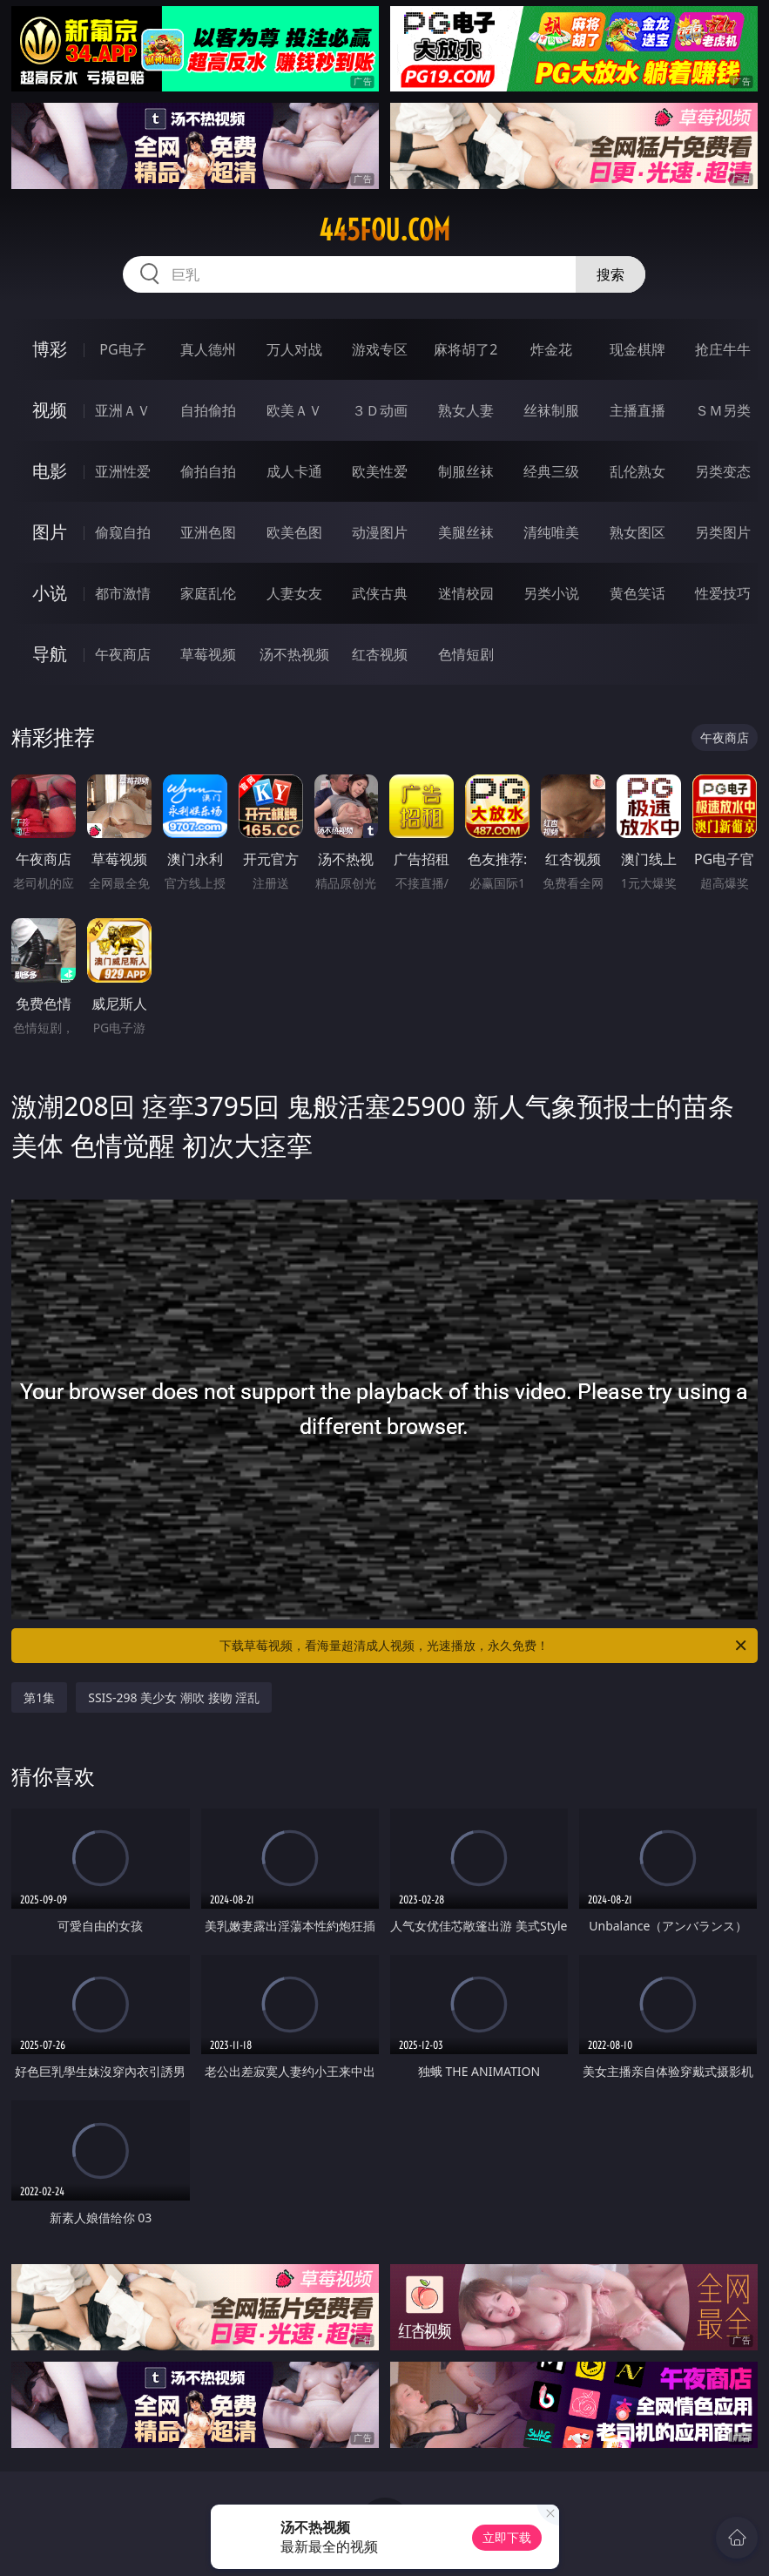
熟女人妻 (466, 410)
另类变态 (723, 471)
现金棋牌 (637, 349)
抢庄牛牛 (723, 349)
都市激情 (123, 593)
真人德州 (208, 349)
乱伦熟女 (637, 471)
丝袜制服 (551, 410)
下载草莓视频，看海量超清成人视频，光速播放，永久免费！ (483, 1645)
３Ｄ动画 (380, 410)
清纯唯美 (551, 532)
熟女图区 (637, 532)
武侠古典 (380, 593)
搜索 (610, 274)
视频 (49, 410)
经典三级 (551, 471)
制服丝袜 (466, 471)
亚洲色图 (208, 532)
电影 (49, 471)
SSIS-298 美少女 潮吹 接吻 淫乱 (174, 1697)
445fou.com (384, 230)
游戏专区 (380, 349)
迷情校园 (466, 593)
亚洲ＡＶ (123, 410)
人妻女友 (294, 593)
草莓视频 (208, 654)
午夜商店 (123, 654)
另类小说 (551, 593)
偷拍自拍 (208, 471)
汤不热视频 (294, 654)
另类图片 (723, 532)
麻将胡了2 (465, 349)
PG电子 (122, 349)
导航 (49, 654)
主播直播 (637, 410)
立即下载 (506, 2537)
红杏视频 (380, 654)
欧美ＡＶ (294, 410)
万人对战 (294, 349)
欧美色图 (294, 532)
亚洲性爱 (123, 471)
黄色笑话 (637, 593)
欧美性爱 (380, 471)
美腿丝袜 (466, 532)
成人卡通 (294, 471)
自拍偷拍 (208, 410)
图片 (49, 532)
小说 (49, 593)
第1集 (39, 1697)
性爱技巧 (723, 593)
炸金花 (551, 349)
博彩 (49, 349)
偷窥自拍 (123, 532)
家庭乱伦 (208, 593)
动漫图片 (380, 532)
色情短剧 (466, 654)
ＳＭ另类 (723, 410)
